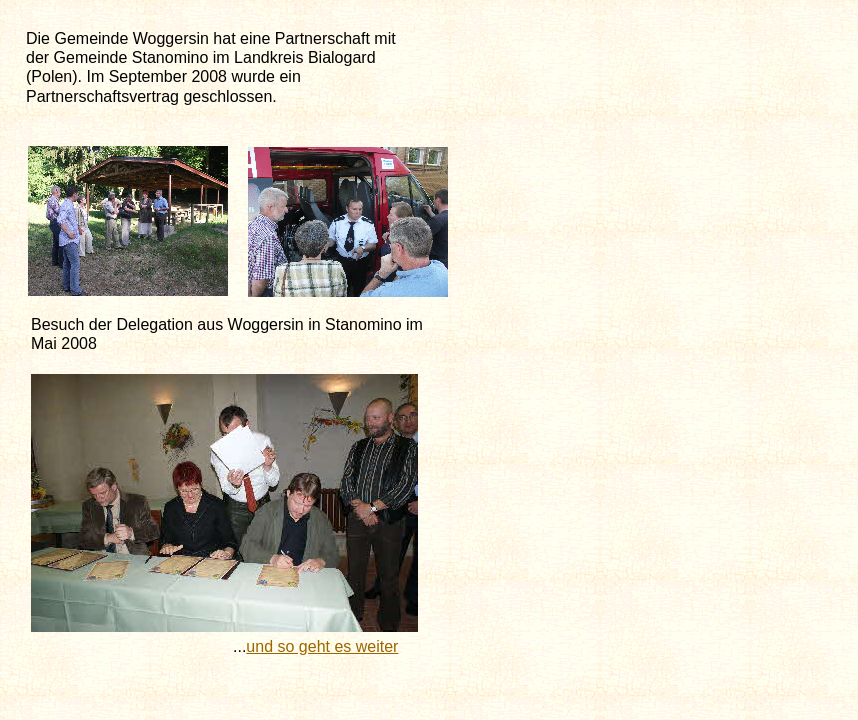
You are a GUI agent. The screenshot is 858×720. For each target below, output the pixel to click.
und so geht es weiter (322, 646)
